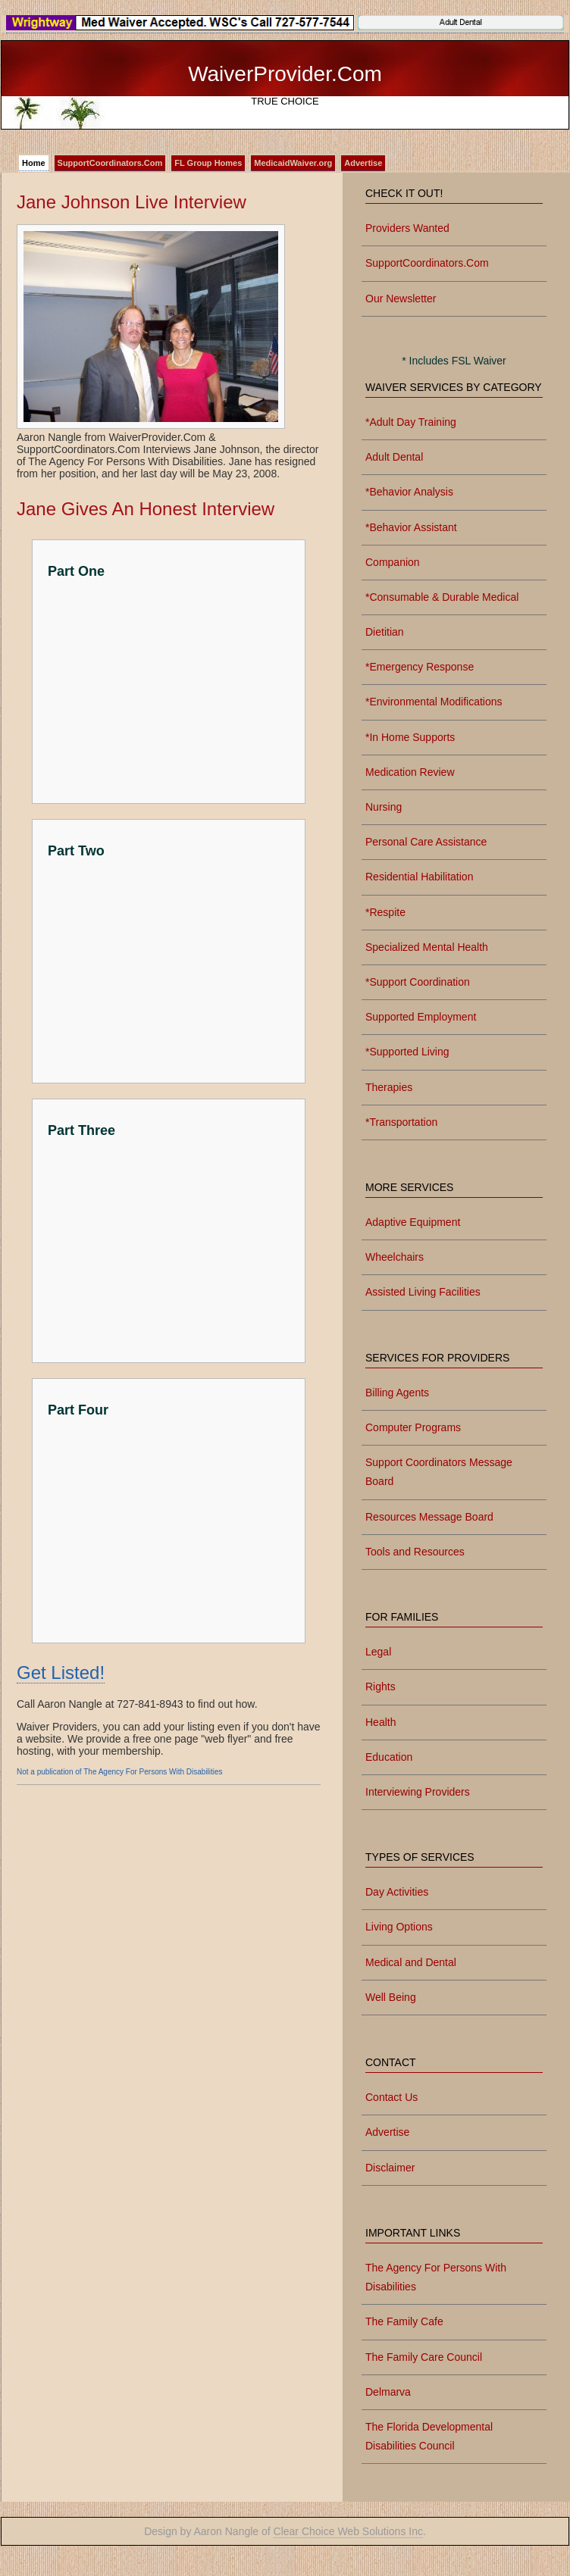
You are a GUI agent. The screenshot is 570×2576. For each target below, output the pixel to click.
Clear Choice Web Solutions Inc (348, 2531)
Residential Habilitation (419, 877)
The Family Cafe (404, 2321)
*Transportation (401, 1122)
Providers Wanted (407, 228)
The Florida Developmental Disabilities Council (429, 2436)
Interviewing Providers (417, 1792)
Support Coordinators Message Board (438, 1471)
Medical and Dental (410, 1962)
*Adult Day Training (410, 422)
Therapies (388, 1087)
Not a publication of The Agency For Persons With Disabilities (120, 1772)
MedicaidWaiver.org (293, 162)
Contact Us (391, 2097)
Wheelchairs (394, 1257)
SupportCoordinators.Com (110, 162)
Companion (392, 562)
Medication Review (410, 772)
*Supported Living (407, 1052)
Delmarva (388, 2392)
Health (380, 1722)
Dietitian (384, 632)
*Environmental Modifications (434, 702)
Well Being (390, 1997)
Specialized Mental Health (426, 947)
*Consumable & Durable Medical (441, 597)
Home (33, 162)
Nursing (383, 807)
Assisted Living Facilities (423, 1292)
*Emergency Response (419, 667)
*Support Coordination (417, 982)
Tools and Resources (415, 1552)
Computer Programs (413, 1427)
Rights (380, 1686)
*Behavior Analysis (409, 492)
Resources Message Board (429, 1517)
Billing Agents (397, 1392)
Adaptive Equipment (412, 1222)
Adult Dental (394, 457)
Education (388, 1757)
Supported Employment (420, 1017)
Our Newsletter (400, 298)
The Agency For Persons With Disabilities (435, 2277)
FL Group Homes (208, 162)
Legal (378, 1652)
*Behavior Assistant (411, 527)
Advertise (363, 162)
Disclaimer (390, 2168)
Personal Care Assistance (426, 842)
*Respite (385, 912)
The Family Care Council (423, 2357)
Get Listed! (61, 1672)
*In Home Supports (410, 737)
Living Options (399, 1927)
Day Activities (396, 1892)
